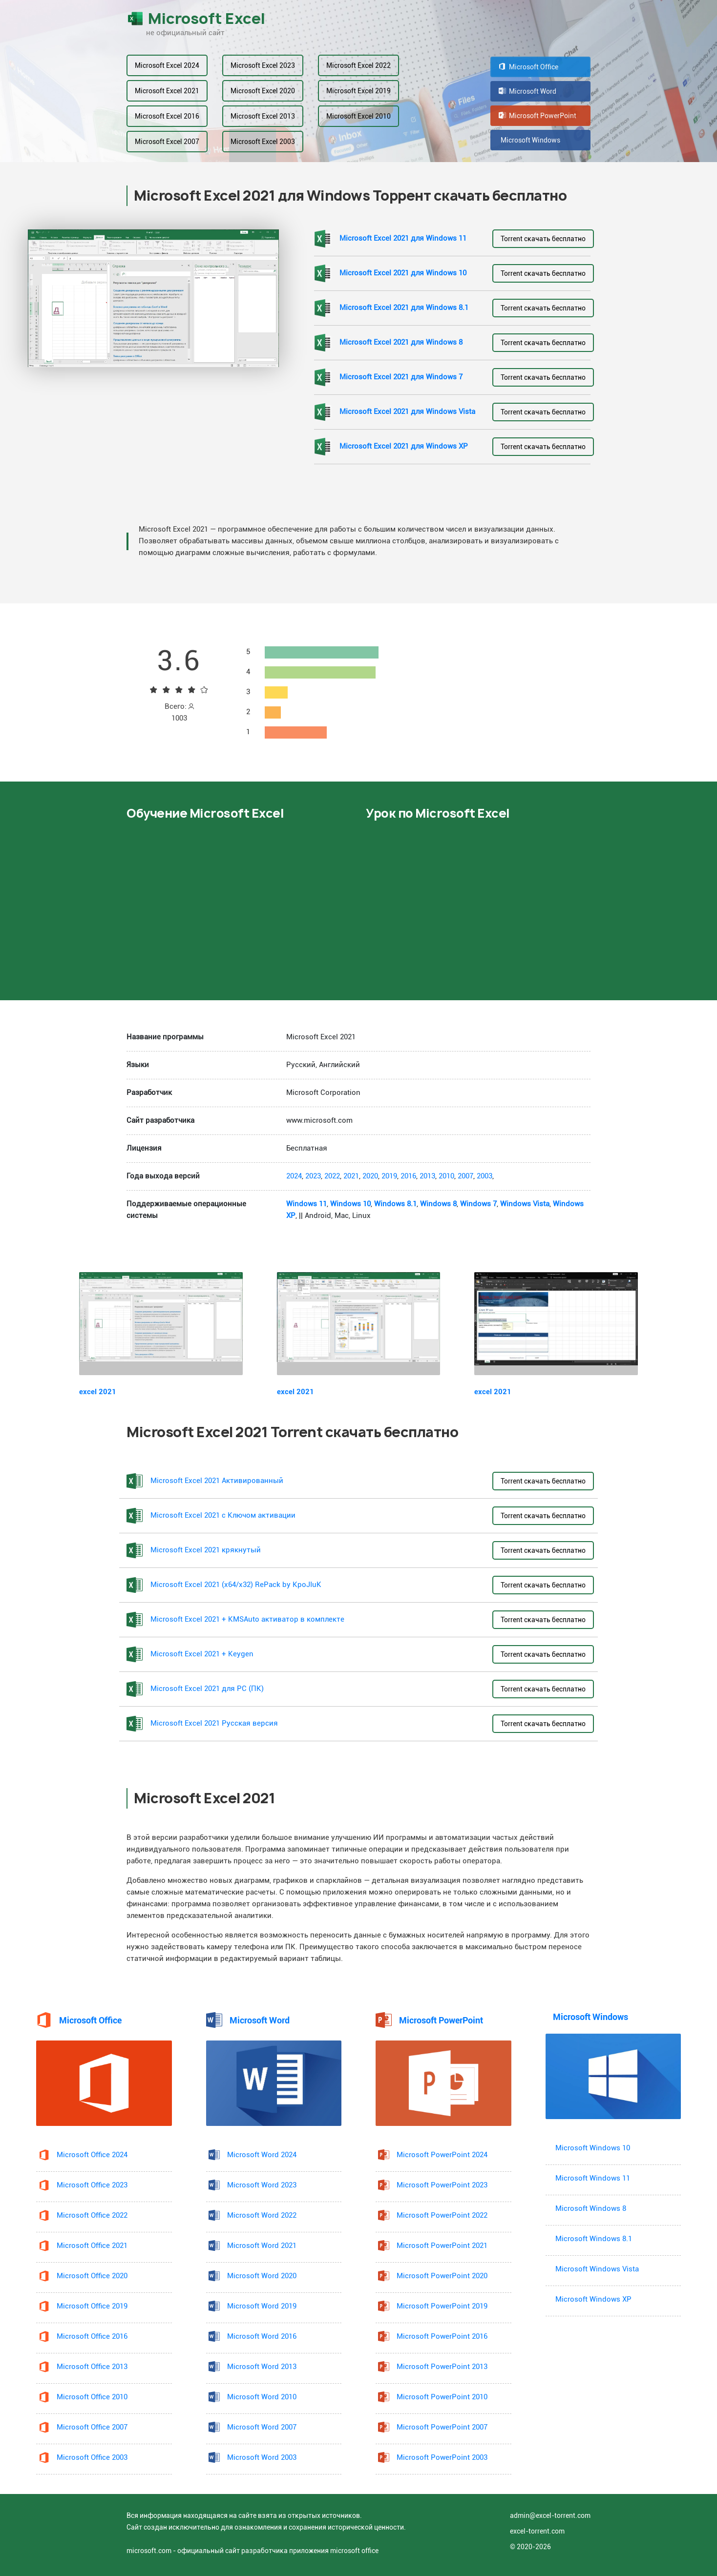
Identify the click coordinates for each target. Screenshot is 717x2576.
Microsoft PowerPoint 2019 (442, 2306)
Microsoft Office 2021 (92, 2246)
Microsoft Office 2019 (92, 2306)
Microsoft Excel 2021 (167, 91)
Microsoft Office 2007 (92, 2427)
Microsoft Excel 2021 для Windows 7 (401, 377)
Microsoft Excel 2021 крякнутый (205, 1550)
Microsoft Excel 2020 (263, 91)
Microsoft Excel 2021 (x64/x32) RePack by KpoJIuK (235, 1585)
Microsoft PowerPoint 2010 (442, 2397)
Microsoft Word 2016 (261, 2336)
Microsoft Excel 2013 (263, 116)
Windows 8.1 (395, 1204)
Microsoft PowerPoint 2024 (442, 2155)
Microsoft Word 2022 (261, 2215)
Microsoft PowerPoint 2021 (442, 2246)
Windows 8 (438, 1204)
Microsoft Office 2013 (92, 2367)
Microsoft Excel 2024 (167, 65)
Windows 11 (306, 1204)
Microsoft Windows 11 (592, 2178)
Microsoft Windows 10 (592, 2148)
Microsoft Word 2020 (261, 2276)
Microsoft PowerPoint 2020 (442, 2276)
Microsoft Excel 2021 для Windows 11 (402, 238)
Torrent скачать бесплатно (543, 239)
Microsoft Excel (196, 18)
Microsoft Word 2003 (261, 2457)
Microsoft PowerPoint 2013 (442, 2367)
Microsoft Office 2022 (92, 2215)
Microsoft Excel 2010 (358, 116)
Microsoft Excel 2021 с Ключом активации (222, 1515)
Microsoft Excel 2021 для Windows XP (403, 446)
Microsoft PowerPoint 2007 (442, 2427)
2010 (446, 1176)
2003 (484, 1176)
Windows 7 (478, 1204)
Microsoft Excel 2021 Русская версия (214, 1723)
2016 (408, 1176)
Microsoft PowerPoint (537, 116)
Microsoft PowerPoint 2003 (442, 2457)
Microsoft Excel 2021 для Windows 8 (401, 342)
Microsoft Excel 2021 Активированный (216, 1481)
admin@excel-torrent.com (550, 2515)
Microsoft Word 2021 (261, 2246)
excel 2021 (97, 1392)
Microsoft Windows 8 (590, 2209)
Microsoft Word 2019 (261, 2306)
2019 (389, 1176)
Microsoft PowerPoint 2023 (442, 2185)
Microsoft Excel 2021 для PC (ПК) (207, 1689)
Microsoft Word (527, 91)
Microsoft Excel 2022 (358, 65)
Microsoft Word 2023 (261, 2185)
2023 (313, 1176)
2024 (294, 1176)
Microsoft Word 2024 (261, 2155)
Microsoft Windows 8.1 (593, 2239)
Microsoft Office (528, 67)
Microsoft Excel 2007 (167, 141)
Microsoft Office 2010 (92, 2397)
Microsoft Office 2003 (92, 2457)
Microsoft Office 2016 (92, 2336)
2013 (427, 1176)
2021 (351, 1176)
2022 (332, 1176)
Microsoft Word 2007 (261, 2427)
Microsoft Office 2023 (92, 2185)
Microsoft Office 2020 (92, 2276)
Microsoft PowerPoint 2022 (442, 2215)
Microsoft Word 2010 (261, 2397)
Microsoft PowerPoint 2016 (442, 2336)
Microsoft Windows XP (593, 2299)
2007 (465, 1176)
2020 (370, 1176)
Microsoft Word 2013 (261, 2367)
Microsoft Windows (529, 140)
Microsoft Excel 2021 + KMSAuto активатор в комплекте (247, 1619)
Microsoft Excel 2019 (358, 91)
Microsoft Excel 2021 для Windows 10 (402, 273)
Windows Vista (524, 1204)
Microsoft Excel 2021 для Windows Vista (407, 412)
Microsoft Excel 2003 (263, 141)
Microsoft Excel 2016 (167, 116)
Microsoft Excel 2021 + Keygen (201, 1654)
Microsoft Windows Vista (597, 2269)
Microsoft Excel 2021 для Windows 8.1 (403, 308)
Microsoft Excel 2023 (263, 65)
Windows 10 (350, 1204)
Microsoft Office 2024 (92, 2155)
